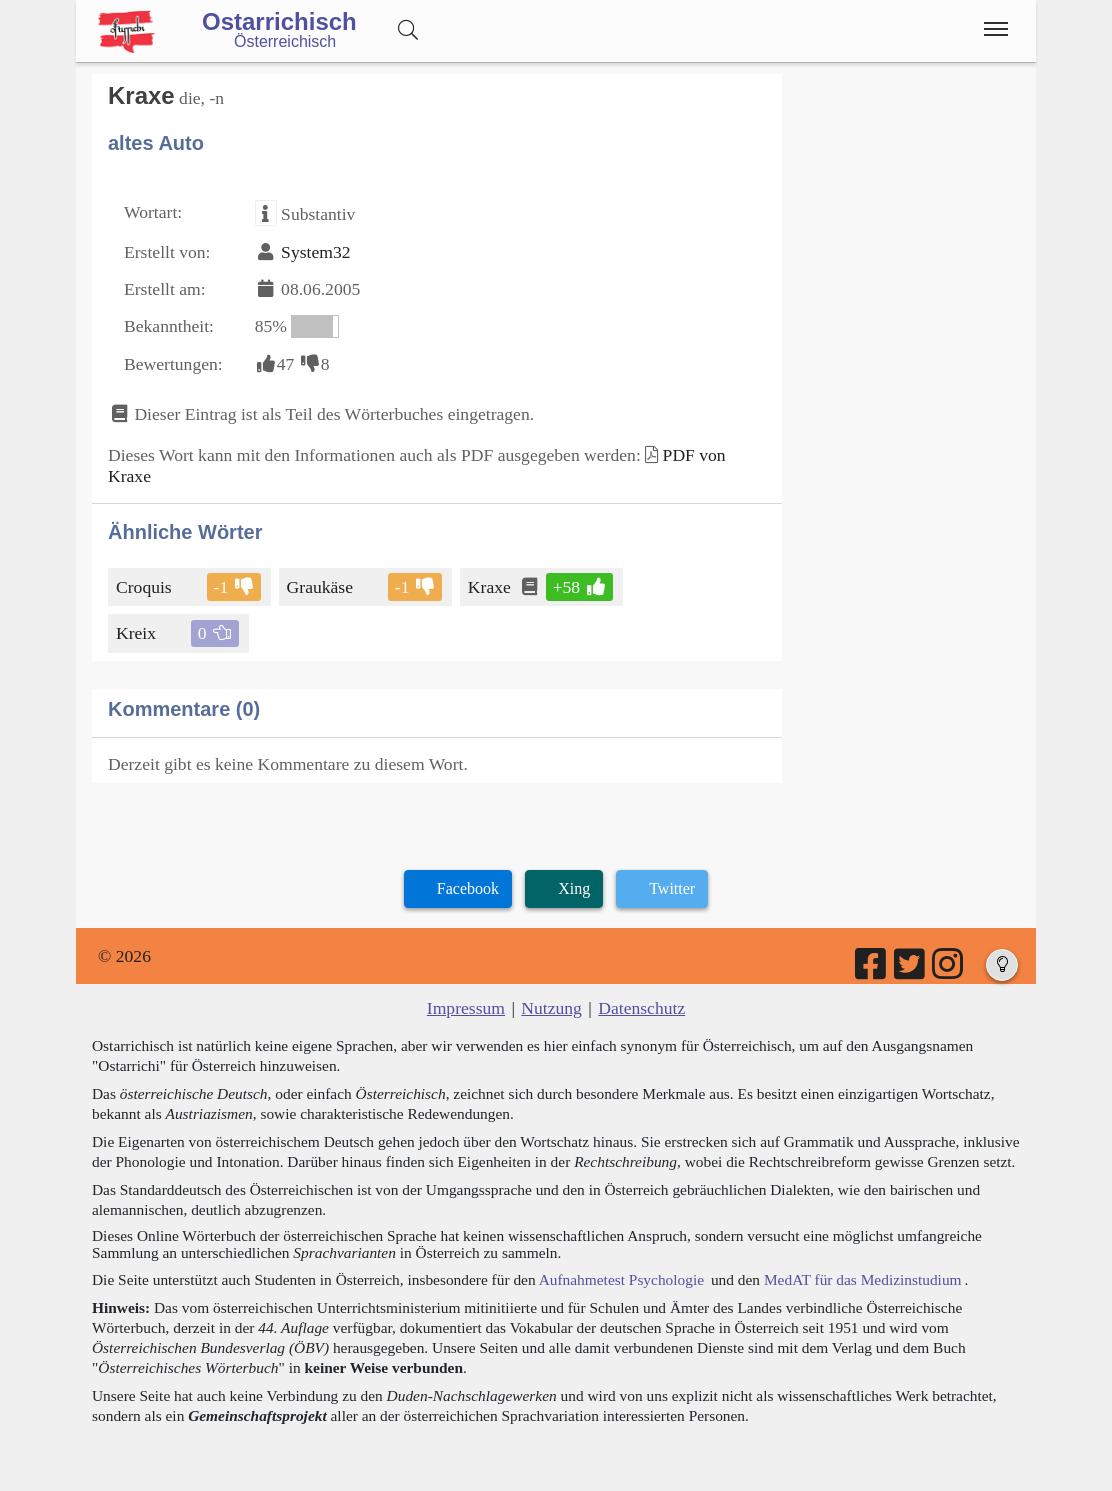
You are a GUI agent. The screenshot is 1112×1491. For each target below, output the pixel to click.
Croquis (145, 587)
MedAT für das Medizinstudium (863, 1279)
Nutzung (551, 1008)
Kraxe (491, 587)
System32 (315, 252)
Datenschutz (641, 1008)
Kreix (137, 633)
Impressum (466, 1008)
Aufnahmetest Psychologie (621, 1279)
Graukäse (321, 587)
